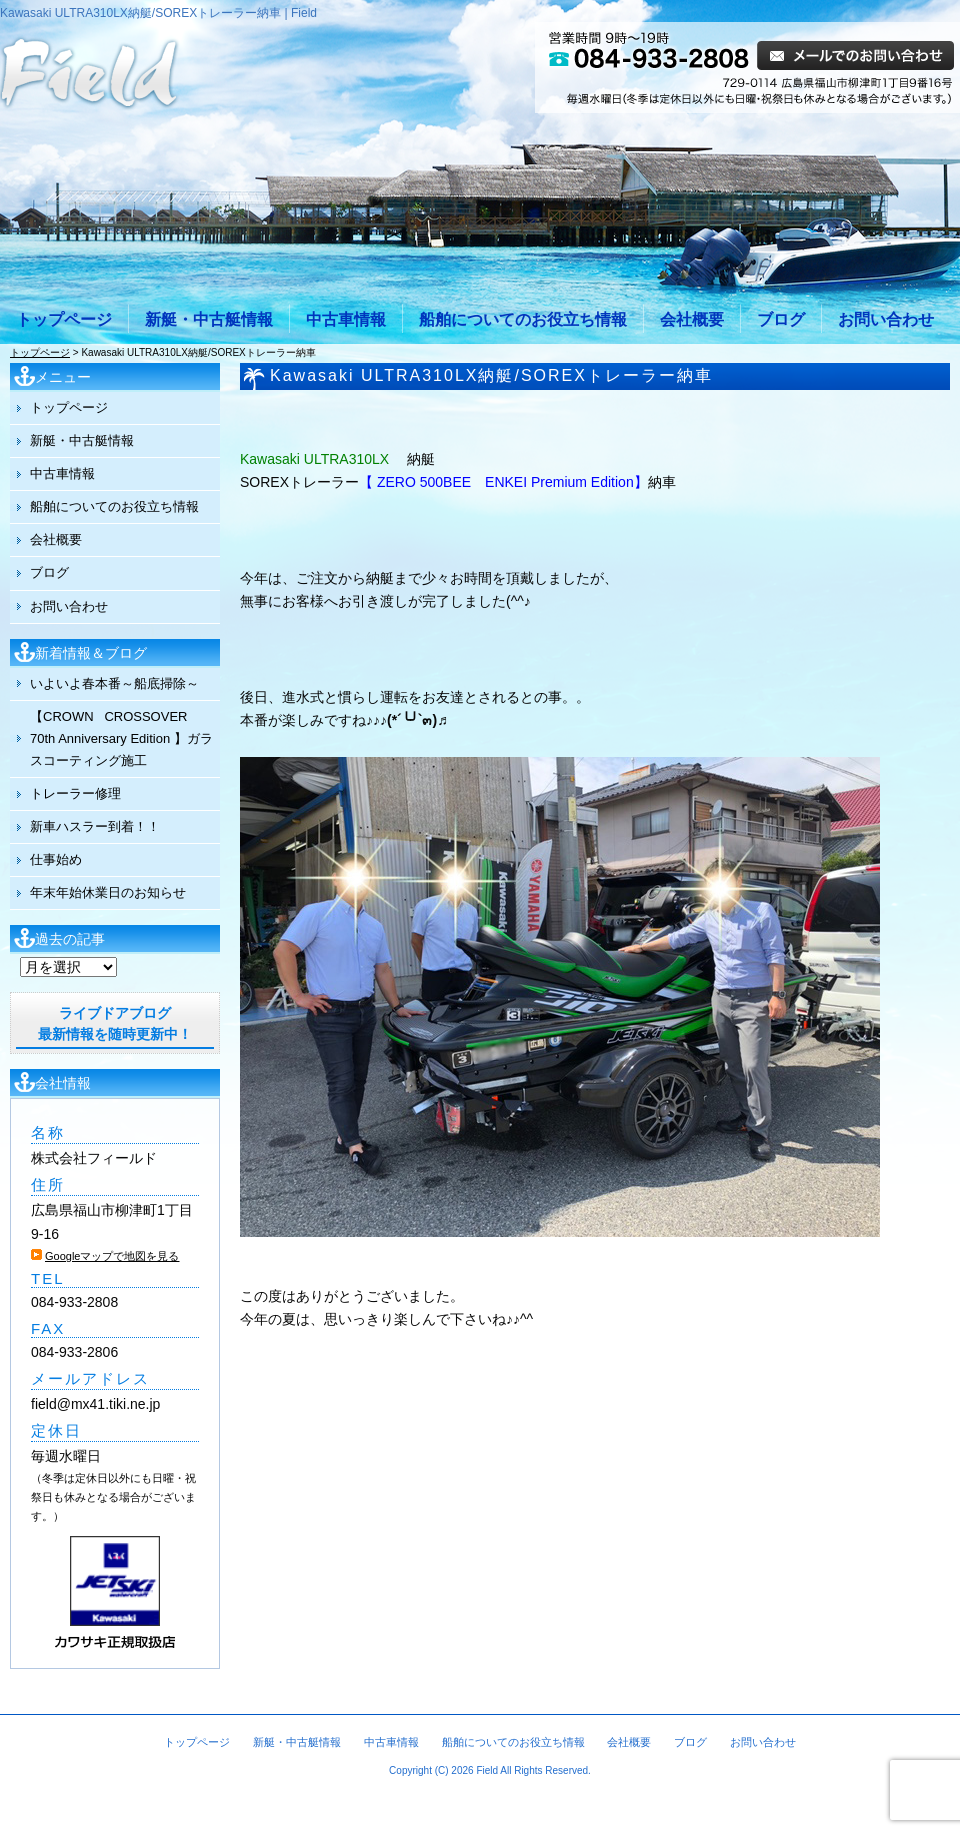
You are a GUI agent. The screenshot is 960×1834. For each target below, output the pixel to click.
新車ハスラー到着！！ (95, 826)
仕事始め (56, 859)
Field (487, 1770)
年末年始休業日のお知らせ (108, 892)
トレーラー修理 (75, 793)
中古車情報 (346, 319)
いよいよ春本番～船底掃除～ (114, 683)
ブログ (781, 319)
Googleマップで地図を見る (112, 1256)
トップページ (64, 319)
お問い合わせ (886, 319)
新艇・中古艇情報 (209, 319)
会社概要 (692, 319)
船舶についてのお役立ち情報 (523, 319)
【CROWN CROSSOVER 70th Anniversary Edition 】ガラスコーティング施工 (121, 738)
